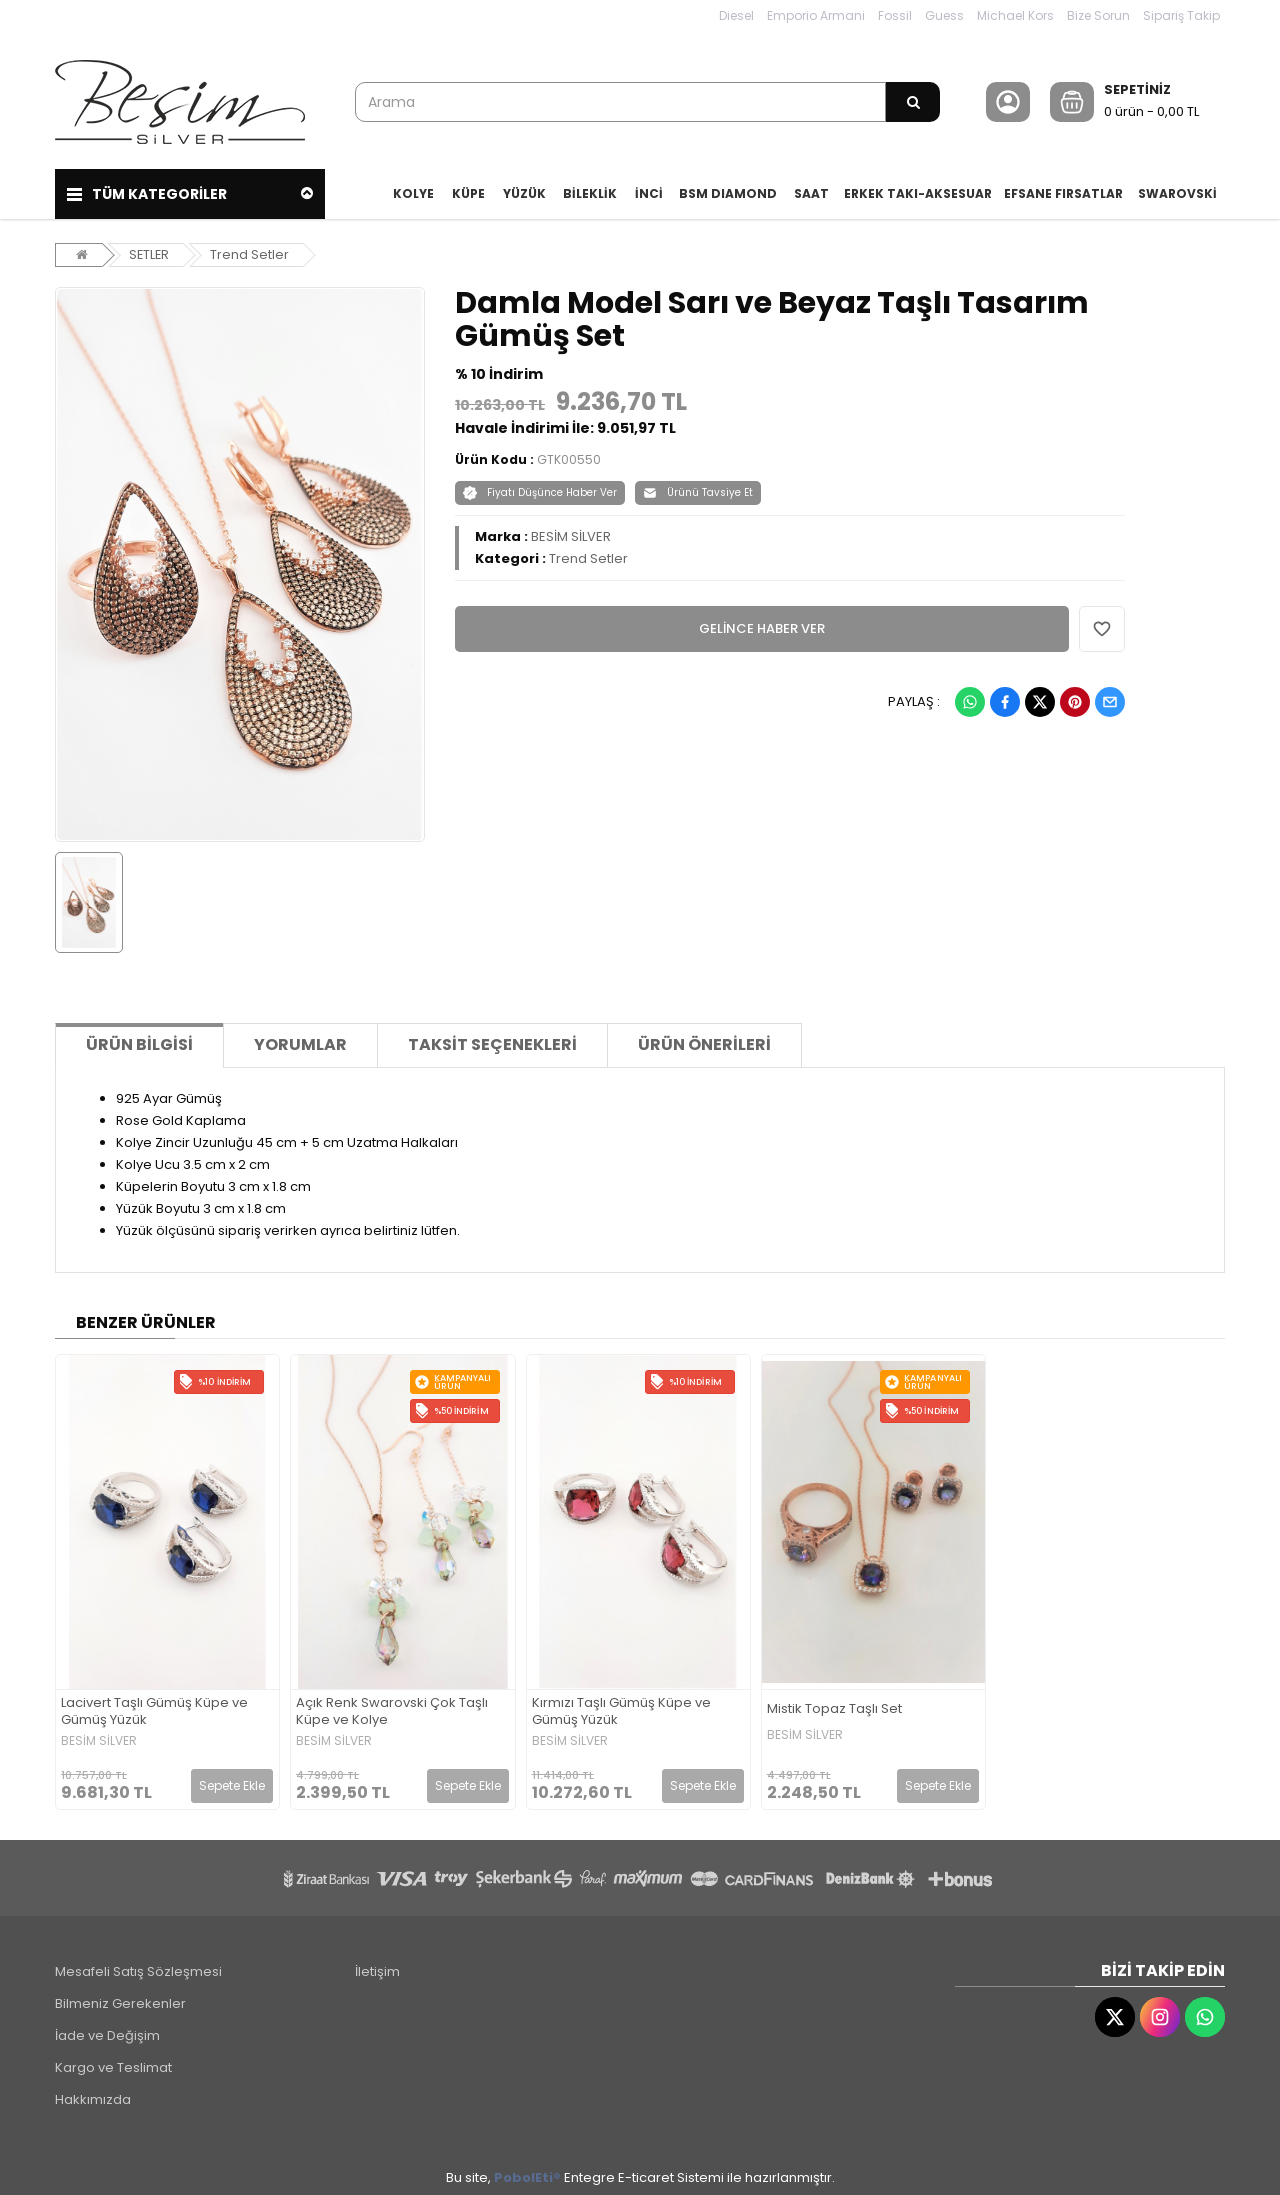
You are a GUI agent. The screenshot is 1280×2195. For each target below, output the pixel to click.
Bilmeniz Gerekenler (120, 1999)
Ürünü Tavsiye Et (698, 488)
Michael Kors (1015, 15)
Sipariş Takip (1181, 15)
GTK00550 (569, 455)
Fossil (895, 15)
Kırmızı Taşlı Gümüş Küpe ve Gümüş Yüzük (621, 1709)
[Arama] (913, 102)
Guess (944, 15)
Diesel (736, 15)
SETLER (150, 250)
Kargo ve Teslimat (113, 2063)
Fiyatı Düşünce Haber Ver (540, 488)
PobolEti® (527, 2173)
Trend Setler (251, 250)
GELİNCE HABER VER (762, 624)
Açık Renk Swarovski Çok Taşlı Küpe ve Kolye (392, 1709)
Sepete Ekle (232, 1781)
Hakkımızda (93, 2095)
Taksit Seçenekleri (492, 1041)
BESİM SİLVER (571, 532)
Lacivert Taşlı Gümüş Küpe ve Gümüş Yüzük (154, 1709)
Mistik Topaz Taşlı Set (834, 1705)
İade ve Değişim (107, 2031)
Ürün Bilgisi (139, 1041)
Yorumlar (300, 1041)
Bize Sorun (1098, 15)
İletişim (377, 1967)
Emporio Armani (816, 15)
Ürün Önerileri (704, 1041)
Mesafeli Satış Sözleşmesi (138, 1967)
